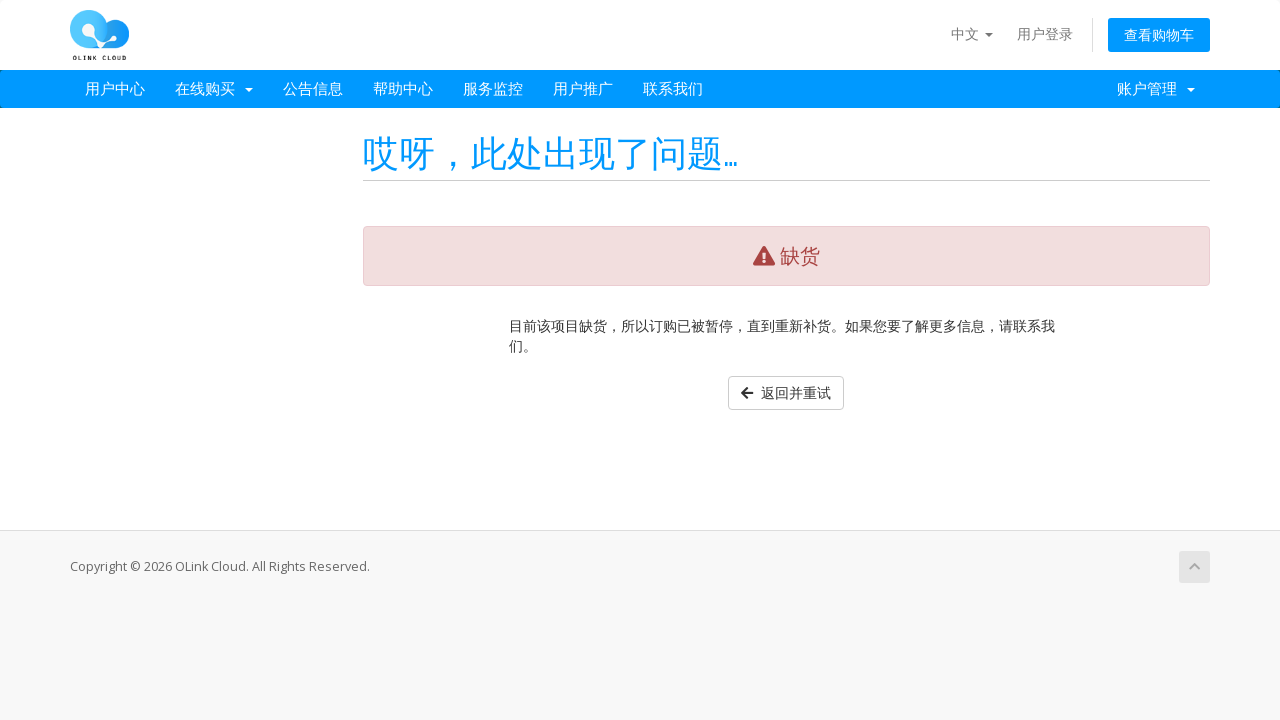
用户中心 (115, 89)
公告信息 (313, 89)
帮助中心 (403, 89)
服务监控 (493, 89)
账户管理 (1156, 89)
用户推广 (583, 89)
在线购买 (214, 89)
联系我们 (673, 89)
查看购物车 (1159, 34)
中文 (972, 33)
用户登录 (1045, 33)
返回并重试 (786, 392)
